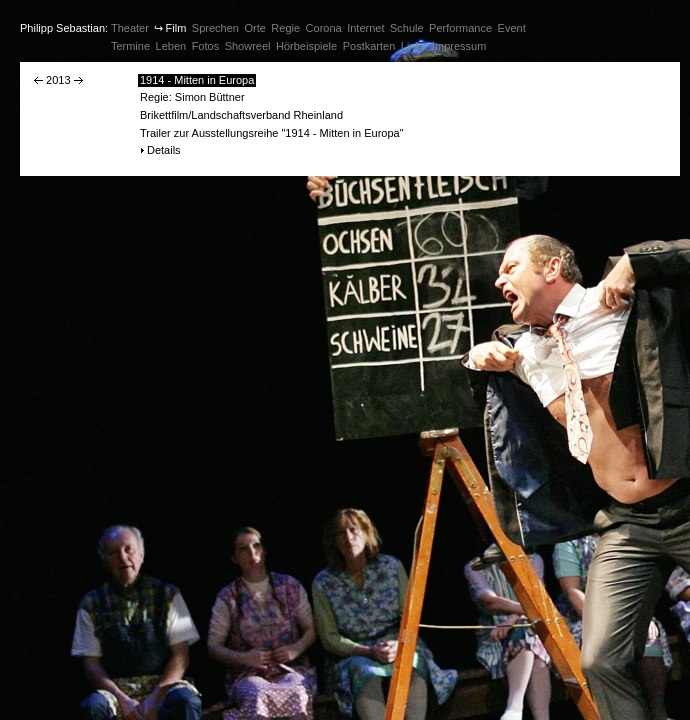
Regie (285, 28)
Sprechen (215, 28)
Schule (407, 28)
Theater (130, 28)
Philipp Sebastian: (64, 28)
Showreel (248, 46)
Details (164, 150)
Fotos (206, 46)
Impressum (459, 46)
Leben (171, 46)
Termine (130, 46)
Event (512, 28)
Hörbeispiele (306, 46)
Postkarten (369, 46)
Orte (254, 28)
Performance (460, 28)
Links (414, 46)
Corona (324, 28)
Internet (365, 28)
